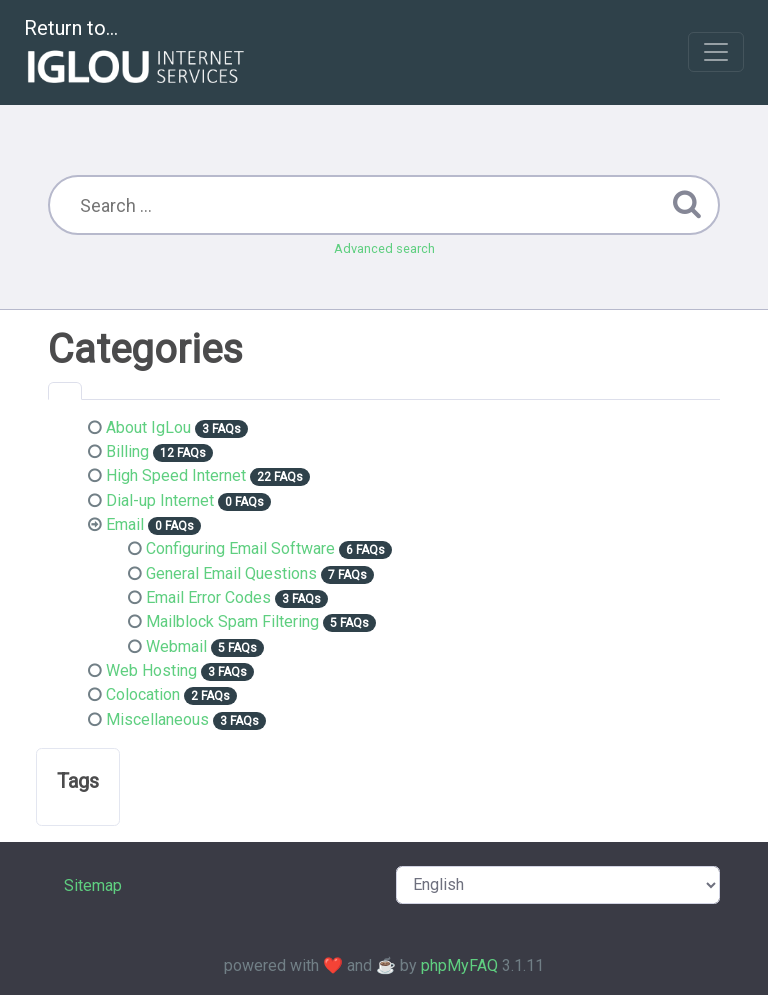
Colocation (143, 694)
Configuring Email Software (240, 548)
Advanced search (384, 248)
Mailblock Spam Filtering (232, 621)
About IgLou (148, 427)
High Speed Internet (176, 475)
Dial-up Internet (160, 500)
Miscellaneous (157, 719)
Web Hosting (151, 670)
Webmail (176, 646)
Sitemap (93, 885)
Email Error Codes (208, 597)
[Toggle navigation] (716, 52)
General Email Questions (231, 573)
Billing (127, 451)
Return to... (136, 53)
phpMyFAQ (459, 965)
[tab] (65, 391)
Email (125, 524)
